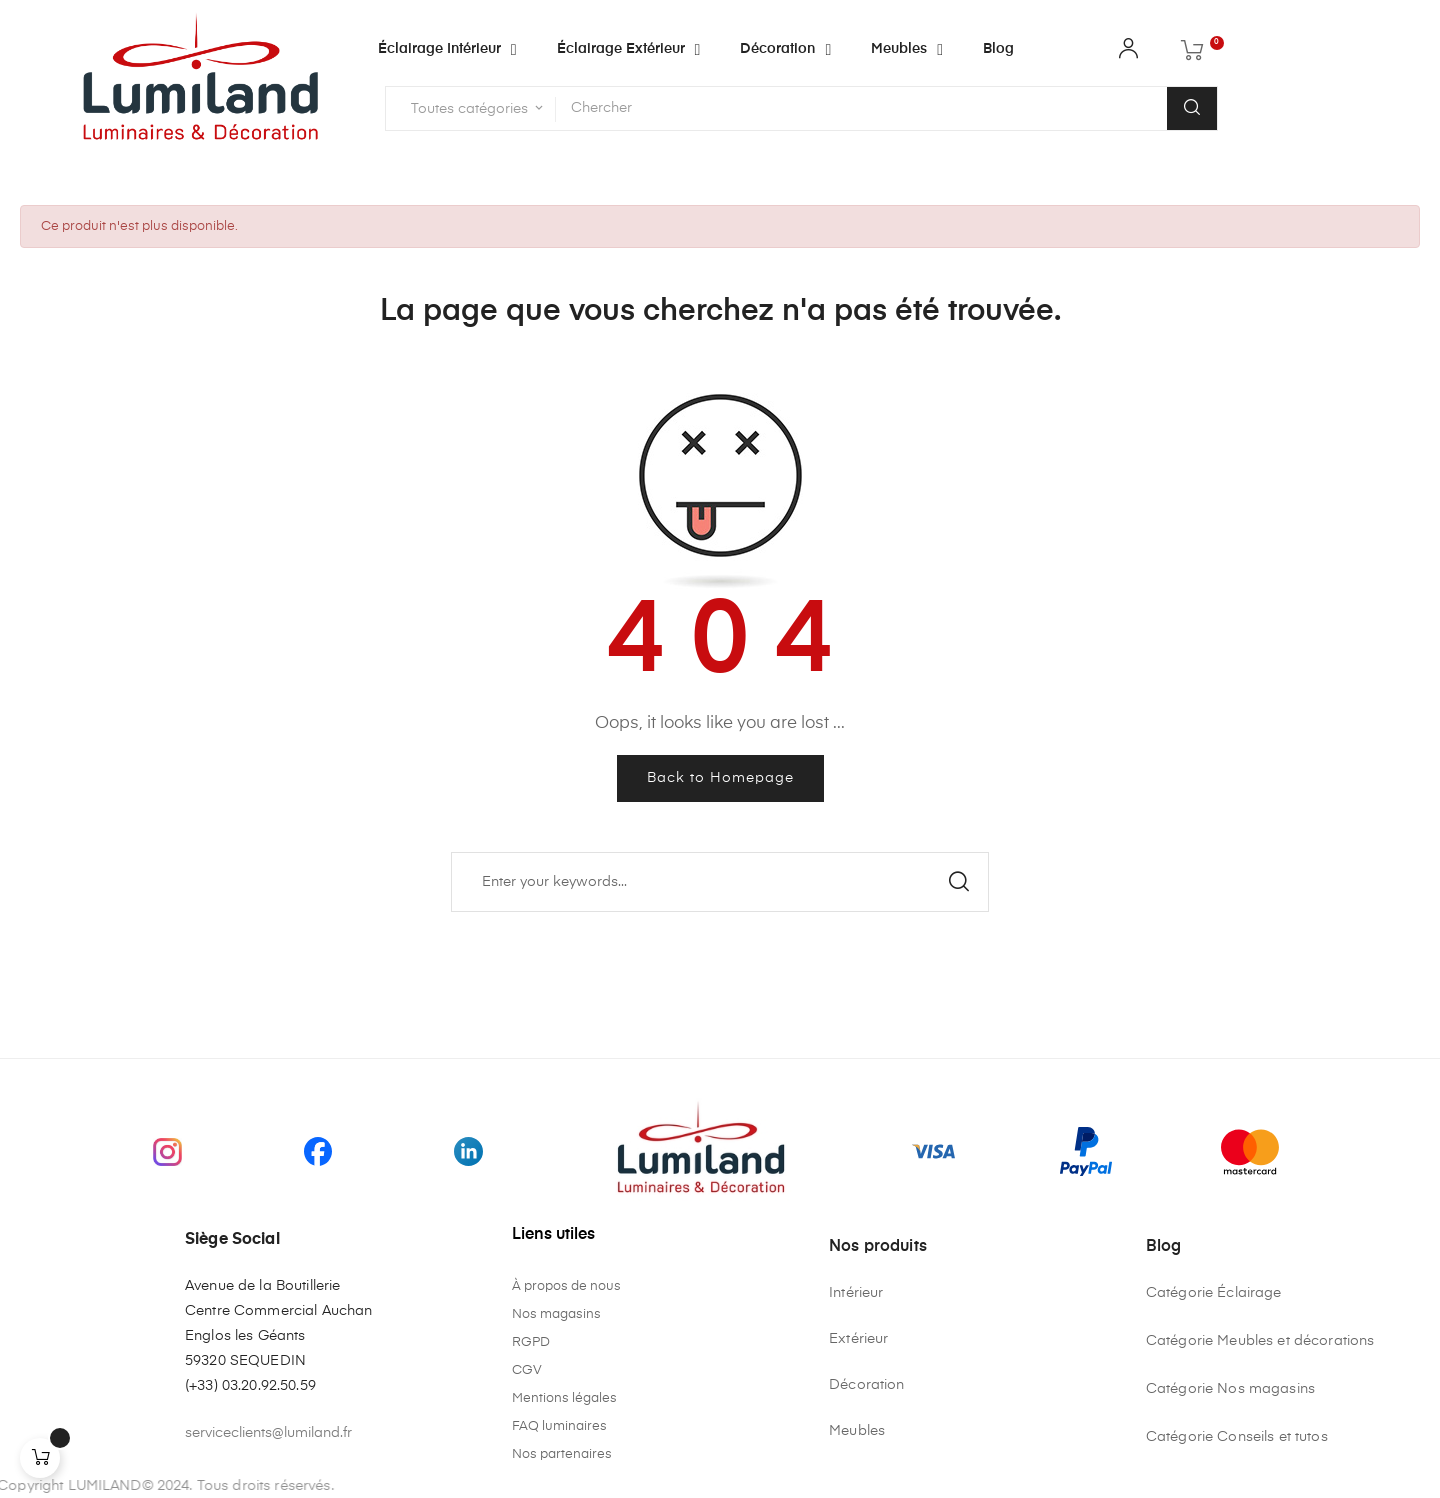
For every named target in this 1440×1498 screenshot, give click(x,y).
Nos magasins (556, 1314)
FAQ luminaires (559, 1426)
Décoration (866, 1385)
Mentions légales (564, 1398)
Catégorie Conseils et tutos (1237, 1437)
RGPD (531, 1342)
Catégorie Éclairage (1214, 1293)
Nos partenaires (562, 1454)
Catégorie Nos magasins (1230, 1389)
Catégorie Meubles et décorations (1260, 1341)
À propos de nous (566, 1286)
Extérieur (858, 1339)
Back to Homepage (720, 778)
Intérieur (856, 1293)
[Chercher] (720, 882)
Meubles (857, 1431)
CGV (527, 1370)
